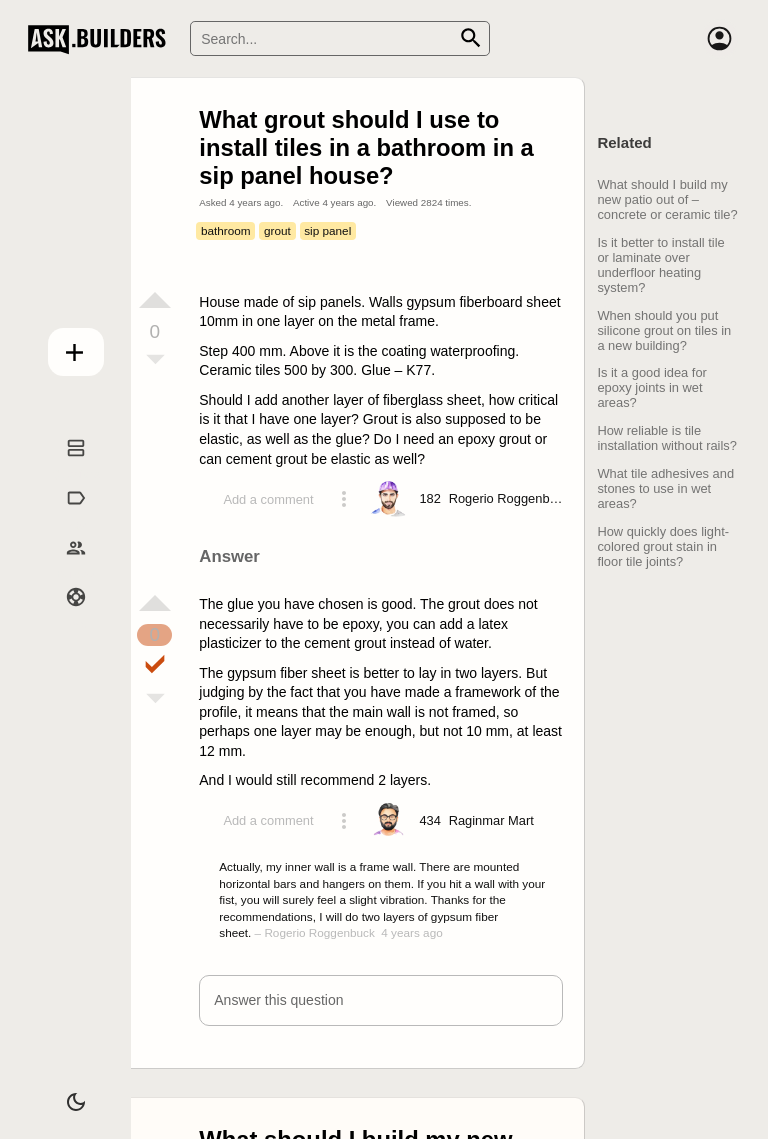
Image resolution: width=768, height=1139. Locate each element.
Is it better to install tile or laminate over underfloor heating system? (660, 265)
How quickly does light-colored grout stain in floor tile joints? (663, 546)
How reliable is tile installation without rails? (667, 438)
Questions (64, 469)
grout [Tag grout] (277, 230)
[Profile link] (509, 499)
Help (64, 618)
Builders (63, 568)
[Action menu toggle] (344, 499)
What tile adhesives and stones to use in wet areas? (665, 488)
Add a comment (268, 499)
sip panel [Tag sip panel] (327, 230)
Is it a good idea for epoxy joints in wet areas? (652, 387)
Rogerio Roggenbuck (319, 932)
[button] (380, 1000)
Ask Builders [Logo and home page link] (101, 39)
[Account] (720, 39)
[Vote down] (155, 361)
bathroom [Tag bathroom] (226, 230)
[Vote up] (155, 300)
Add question (63, 347)
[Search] (340, 38)
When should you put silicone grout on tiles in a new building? (664, 330)
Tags (63, 519)
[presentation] (426, 594)
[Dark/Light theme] (63, 1093)
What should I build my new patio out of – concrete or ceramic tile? (667, 199)
